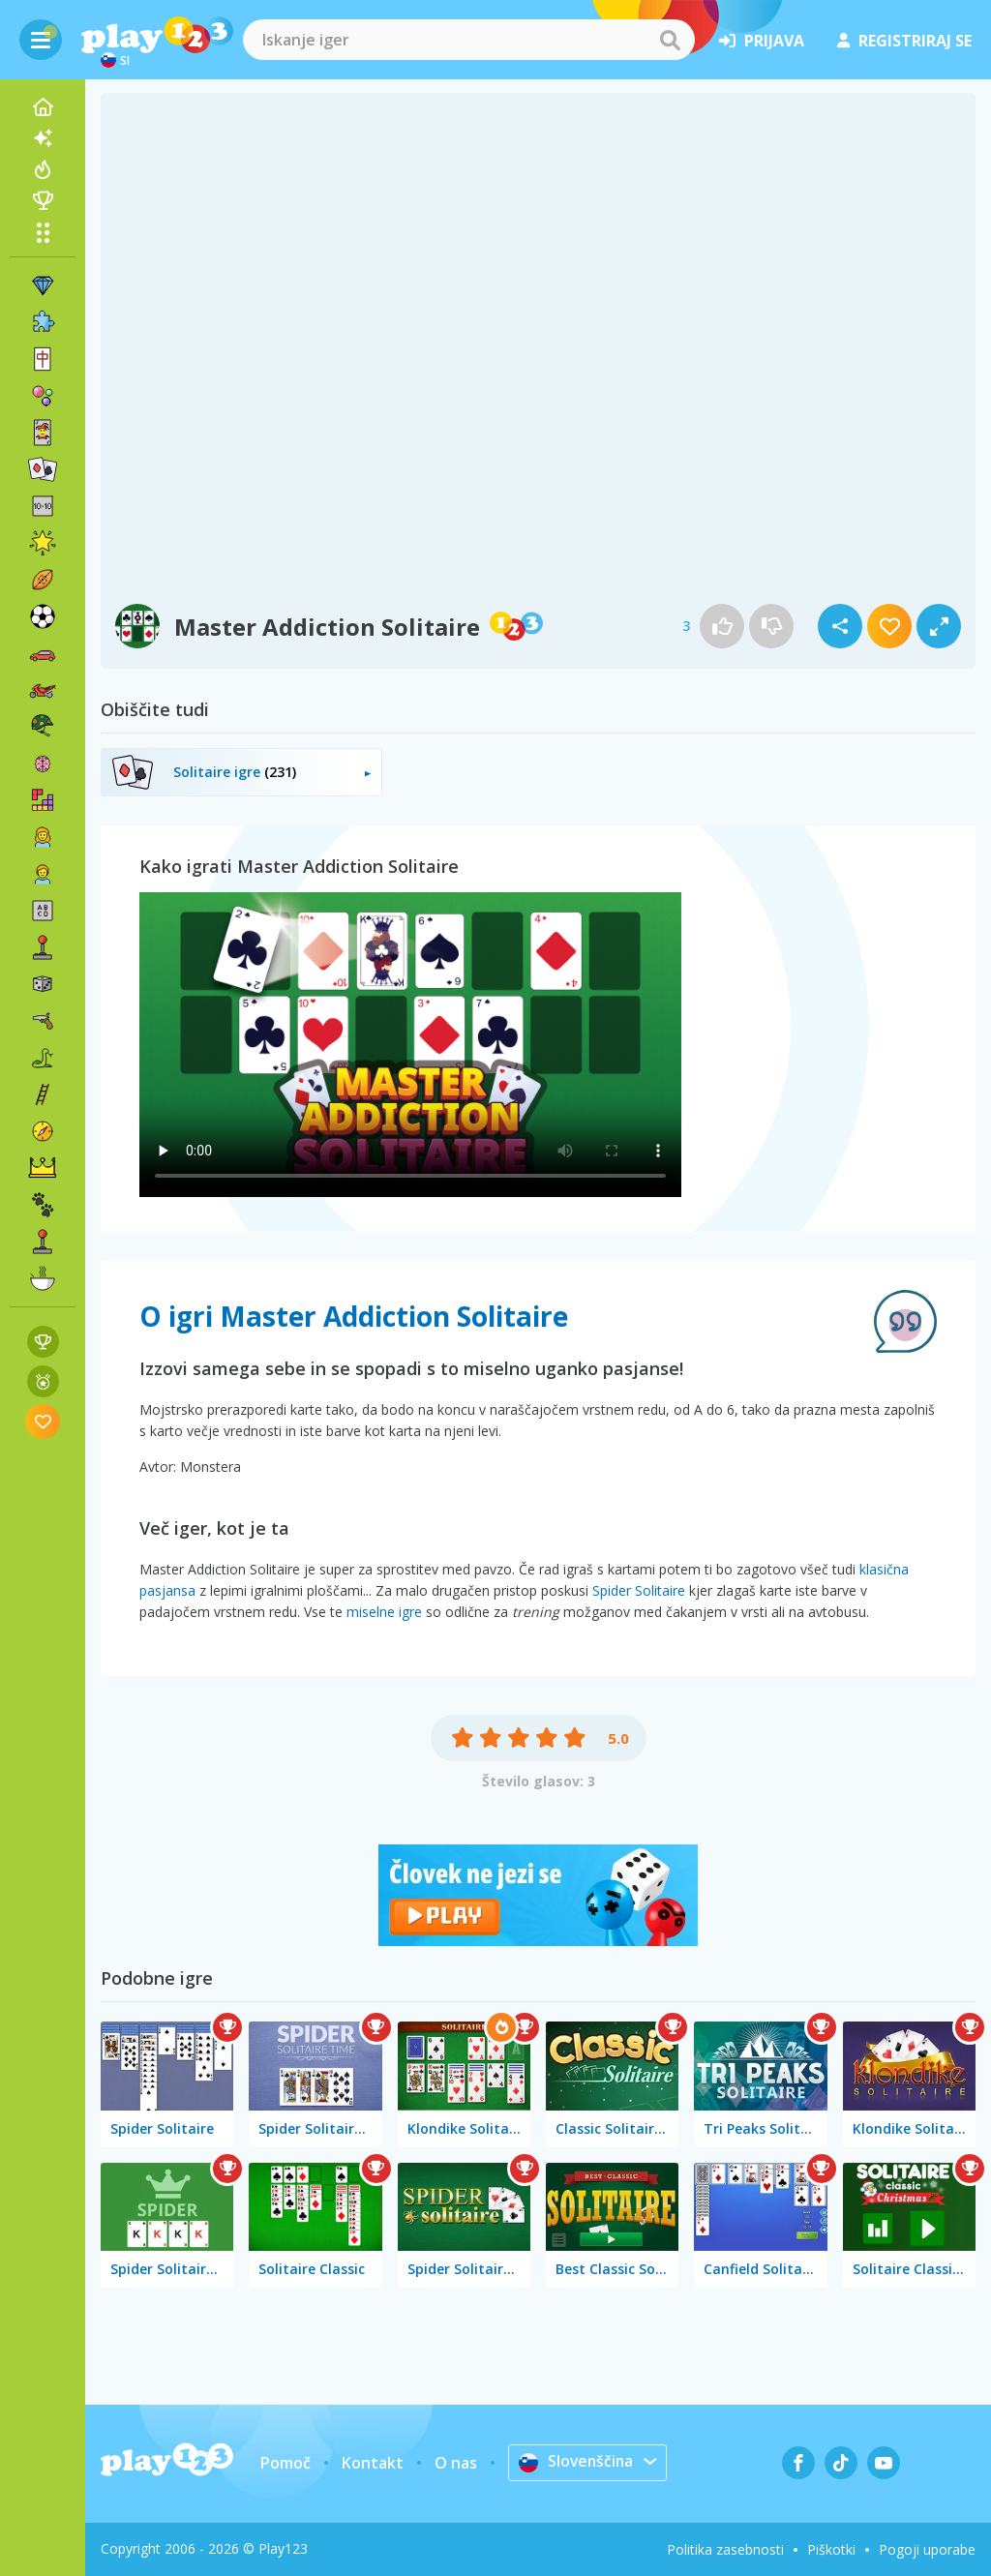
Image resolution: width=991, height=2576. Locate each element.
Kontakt (372, 2462)
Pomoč (284, 2462)
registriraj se (904, 40)
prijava (761, 40)
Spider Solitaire (638, 1590)
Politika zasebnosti (725, 2549)
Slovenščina (576, 2461)
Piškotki (831, 2549)
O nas (455, 2462)
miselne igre (384, 1612)
